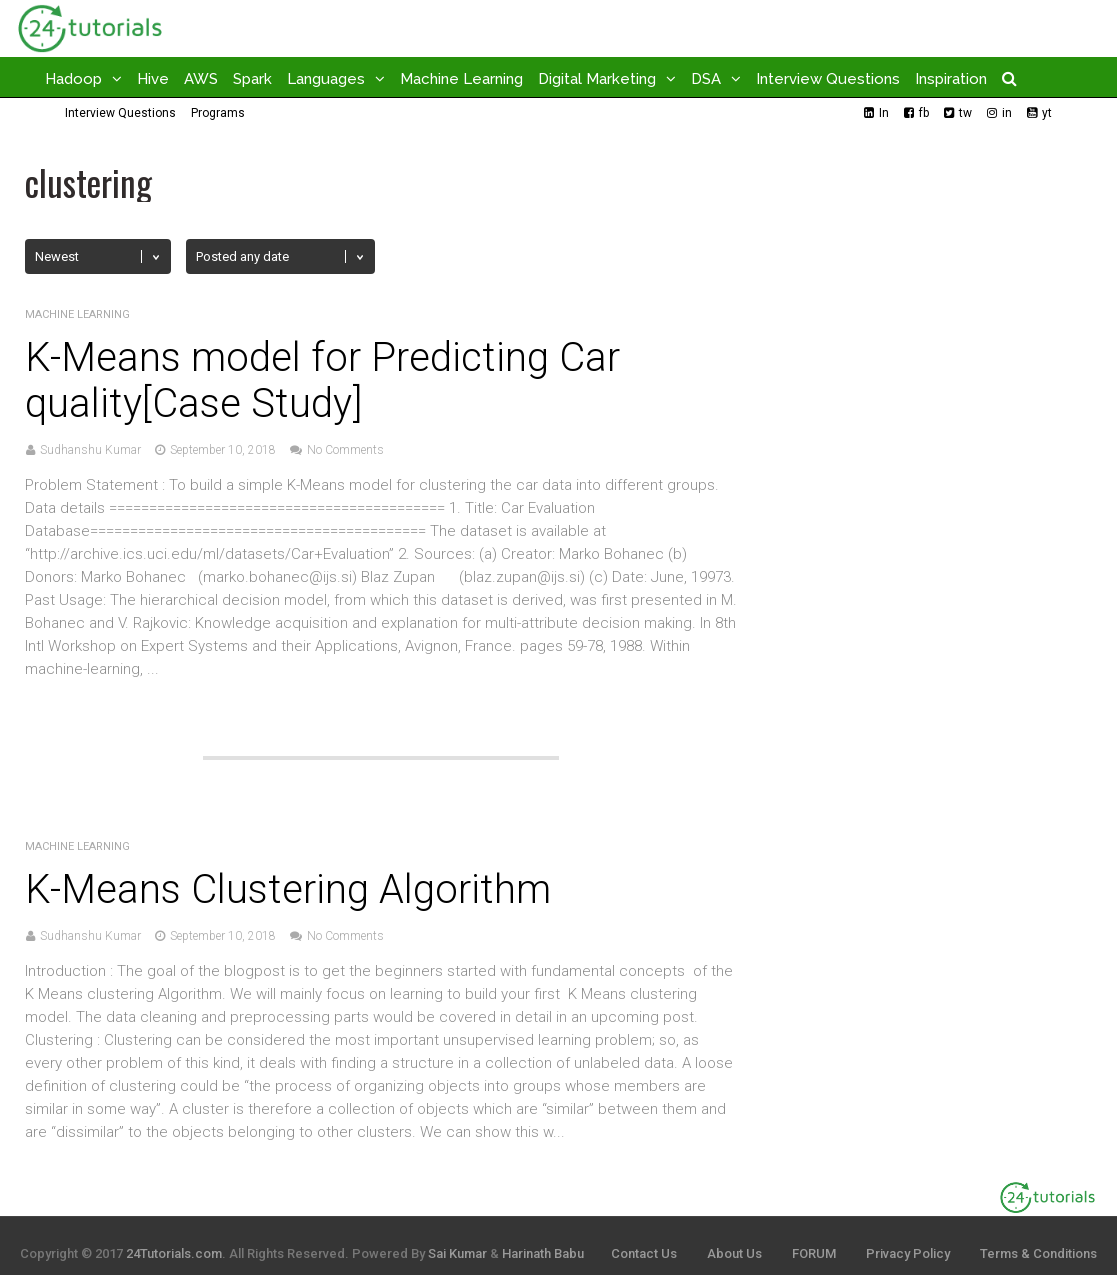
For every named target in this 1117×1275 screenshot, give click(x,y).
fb (924, 113)
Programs (218, 113)
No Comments (345, 450)
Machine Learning (461, 78)
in (1007, 113)
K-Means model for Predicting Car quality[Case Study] (322, 380)
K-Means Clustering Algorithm (288, 889)
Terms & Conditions (1038, 1253)
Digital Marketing (597, 78)
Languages (326, 78)
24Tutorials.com (174, 1253)
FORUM (814, 1253)
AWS (201, 78)
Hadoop (73, 78)
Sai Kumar (457, 1253)
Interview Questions (828, 78)
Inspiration (951, 78)
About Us (734, 1253)
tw (965, 113)
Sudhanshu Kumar (90, 450)
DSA (706, 78)
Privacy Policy (908, 1253)
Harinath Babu (543, 1253)
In (884, 113)
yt (1047, 113)
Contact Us (644, 1253)
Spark (252, 78)
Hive (153, 78)
